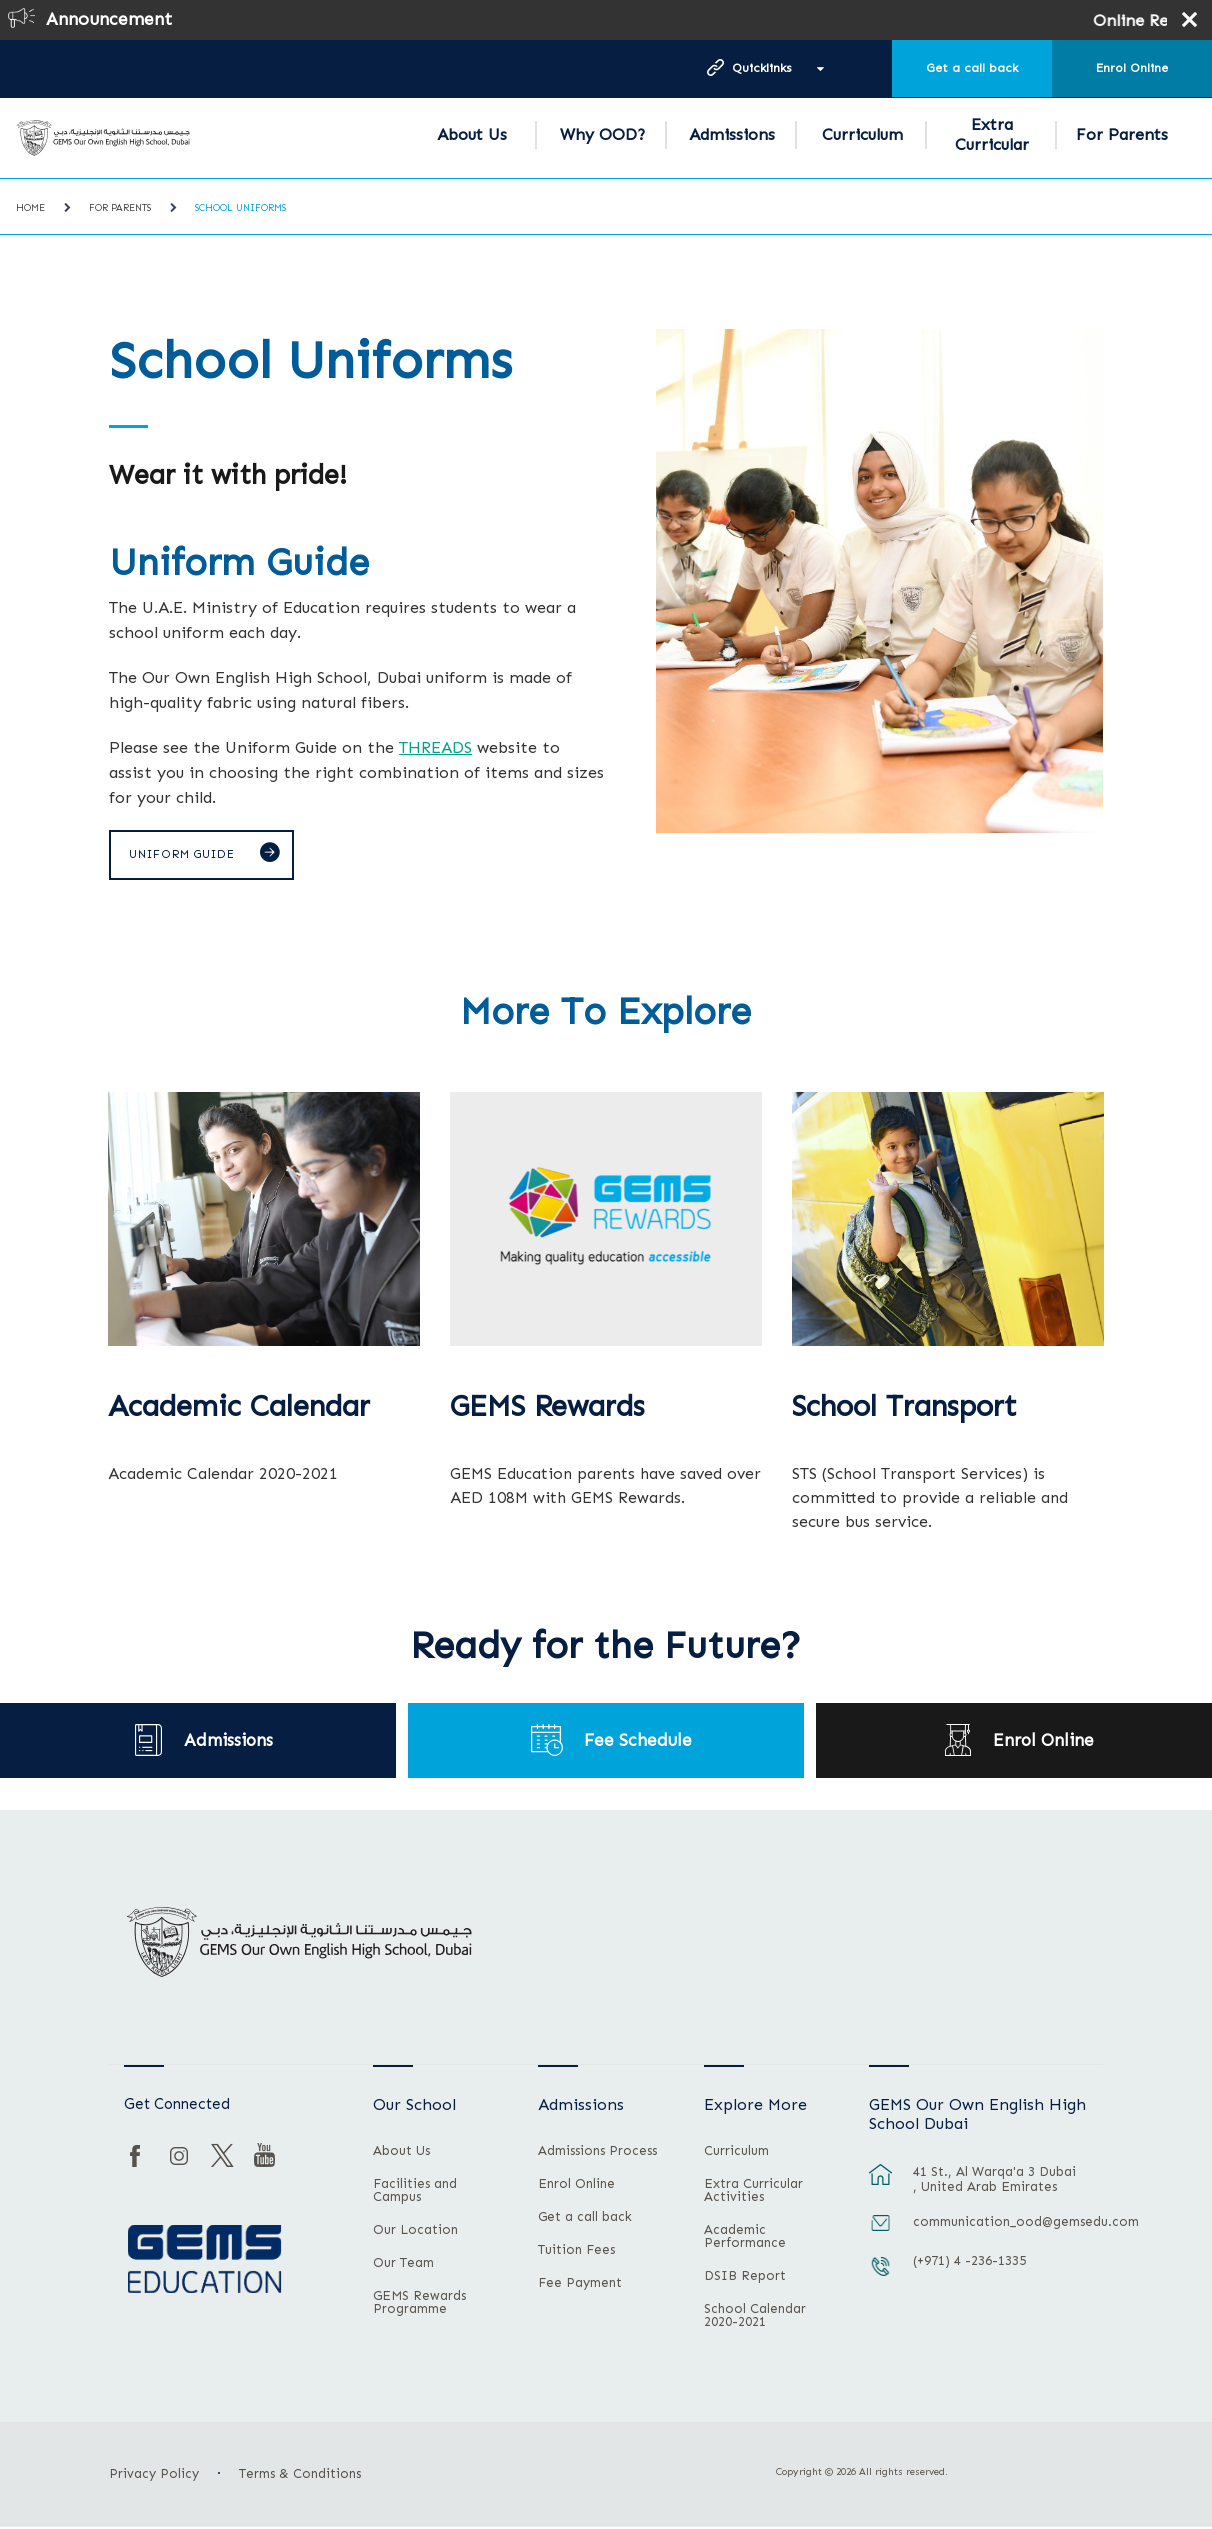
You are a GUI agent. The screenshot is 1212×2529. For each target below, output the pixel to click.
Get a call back (972, 68)
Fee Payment (580, 2285)
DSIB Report (745, 2278)
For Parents (1122, 134)
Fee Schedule (638, 1741)
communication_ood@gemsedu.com (997, 2222)
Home (30, 208)
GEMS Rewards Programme (419, 2304)
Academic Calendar (239, 1408)
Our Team (403, 2265)
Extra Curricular (992, 134)
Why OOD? (602, 134)
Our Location (415, 2232)
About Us (472, 134)
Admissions (732, 134)
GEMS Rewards (547, 1408)
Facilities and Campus (415, 2192)
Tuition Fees (576, 2252)
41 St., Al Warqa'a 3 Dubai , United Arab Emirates (994, 2180)
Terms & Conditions (300, 2475)
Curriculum (862, 134)
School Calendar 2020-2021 (755, 2317)
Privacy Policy (154, 2475)
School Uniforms (240, 208)
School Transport (904, 1408)
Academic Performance (745, 2238)
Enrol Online (1132, 68)
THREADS (435, 747)
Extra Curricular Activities (753, 2192)
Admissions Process (597, 2153)
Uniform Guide (186, 856)
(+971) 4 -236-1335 (969, 2261)
